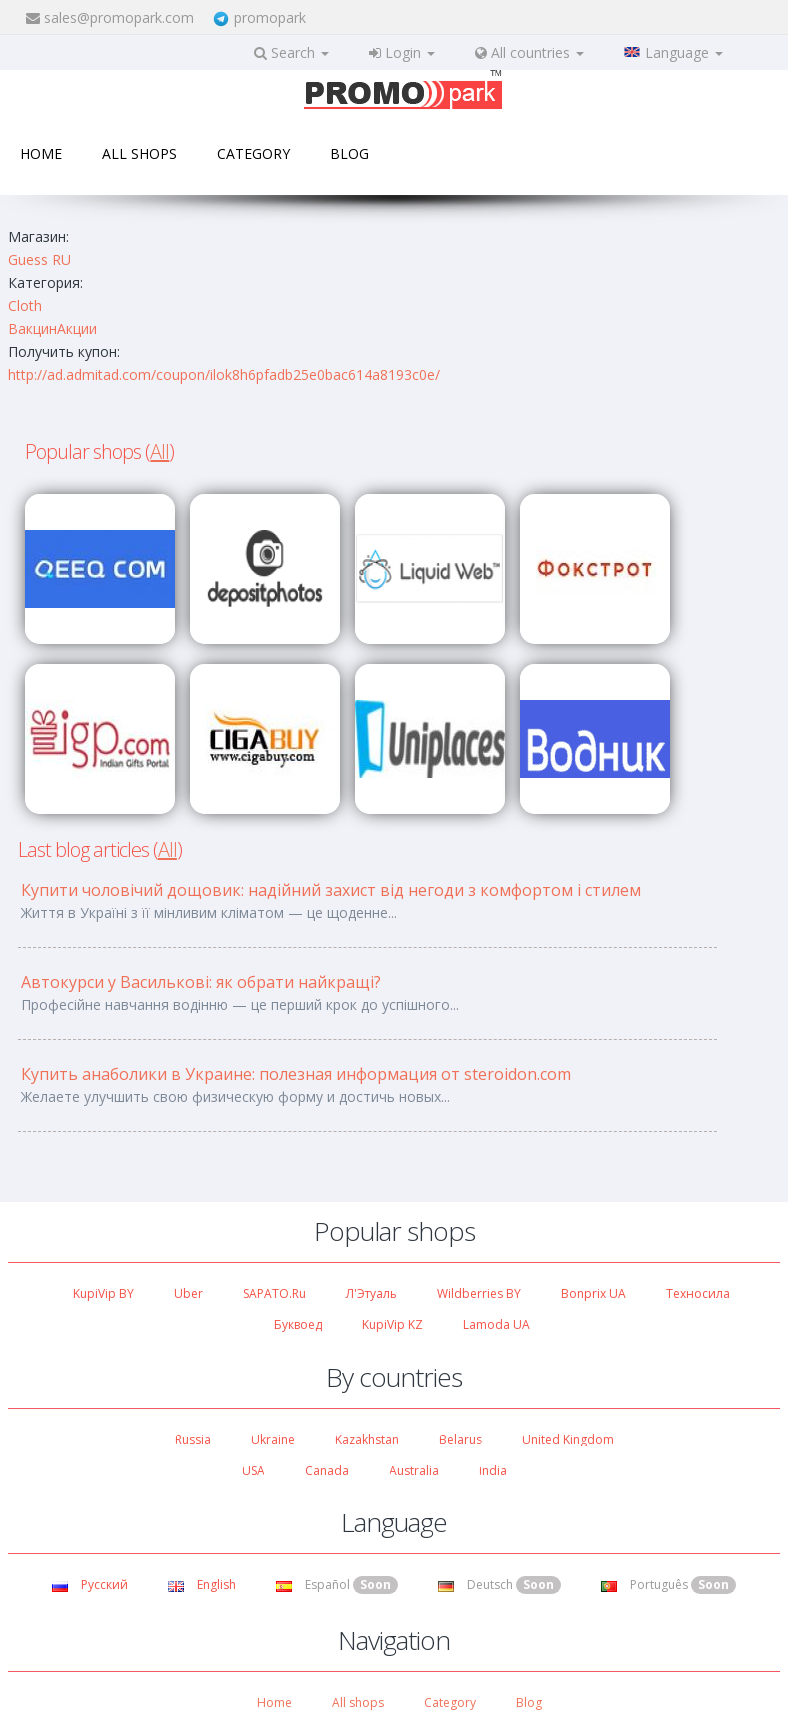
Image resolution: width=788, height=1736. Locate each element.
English (202, 1584)
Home (41, 153)
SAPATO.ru (274, 1293)
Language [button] (673, 52)
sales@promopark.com (119, 17)
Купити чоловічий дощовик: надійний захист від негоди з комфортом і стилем (331, 890)
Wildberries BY (479, 1293)
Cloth (25, 305)
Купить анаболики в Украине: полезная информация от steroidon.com (296, 1074)
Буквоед (298, 1324)
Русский (90, 1584)
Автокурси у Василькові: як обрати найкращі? (201, 982)
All (159, 451)
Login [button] (402, 52)
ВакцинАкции (52, 328)
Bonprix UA (593, 1293)
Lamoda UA (496, 1324)
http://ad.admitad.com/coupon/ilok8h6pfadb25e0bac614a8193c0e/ (224, 374)
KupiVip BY (103, 1293)
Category (253, 153)
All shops (139, 153)
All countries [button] (529, 52)
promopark (270, 17)
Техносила (698, 1293)
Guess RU (39, 259)
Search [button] (291, 52)
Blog (349, 153)
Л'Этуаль (371, 1293)
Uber (188, 1293)
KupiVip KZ (392, 1324)
